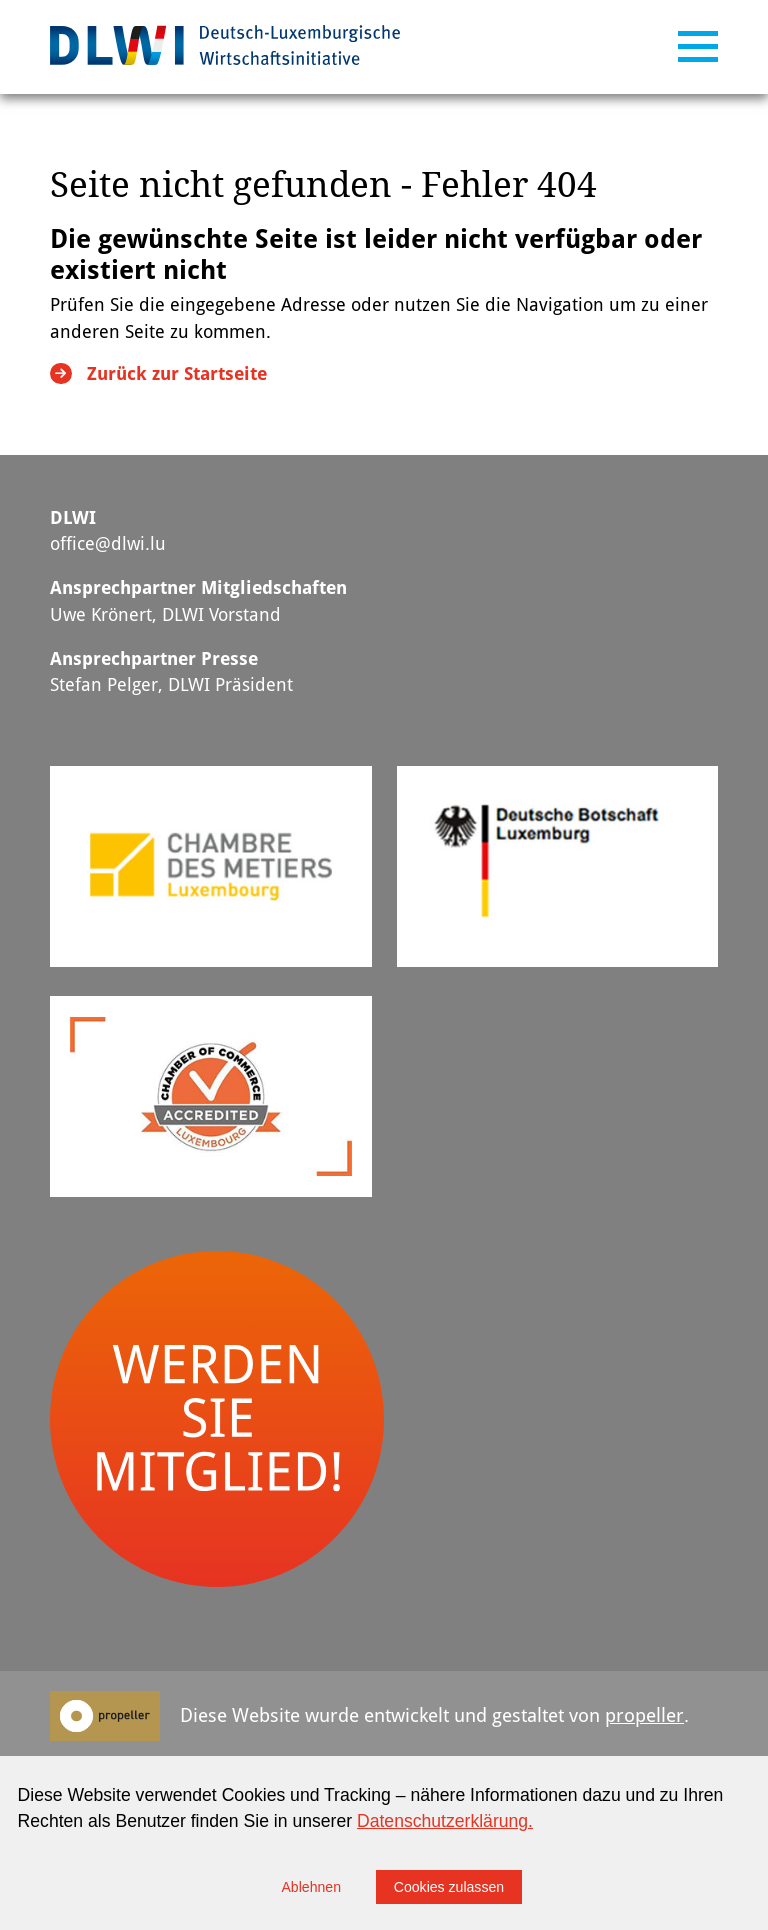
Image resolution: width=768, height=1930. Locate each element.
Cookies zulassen (449, 1887)
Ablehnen (311, 1887)
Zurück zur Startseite (177, 374)
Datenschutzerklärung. (445, 1821)
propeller (644, 1715)
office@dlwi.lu (108, 544)
